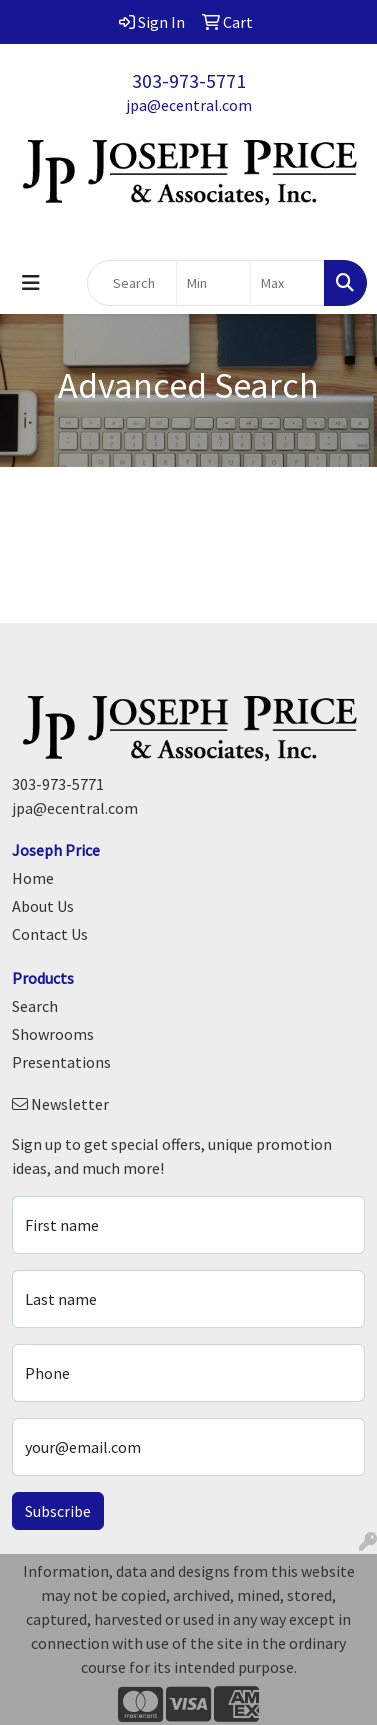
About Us (43, 906)
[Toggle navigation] (31, 283)
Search (35, 1006)
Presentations (61, 1062)
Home (33, 878)
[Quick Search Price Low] (213, 283)
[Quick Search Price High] (287, 283)
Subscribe (58, 1511)
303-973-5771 (189, 80)
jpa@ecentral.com (189, 105)
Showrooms (53, 1034)
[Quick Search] (132, 283)
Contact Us (50, 934)
